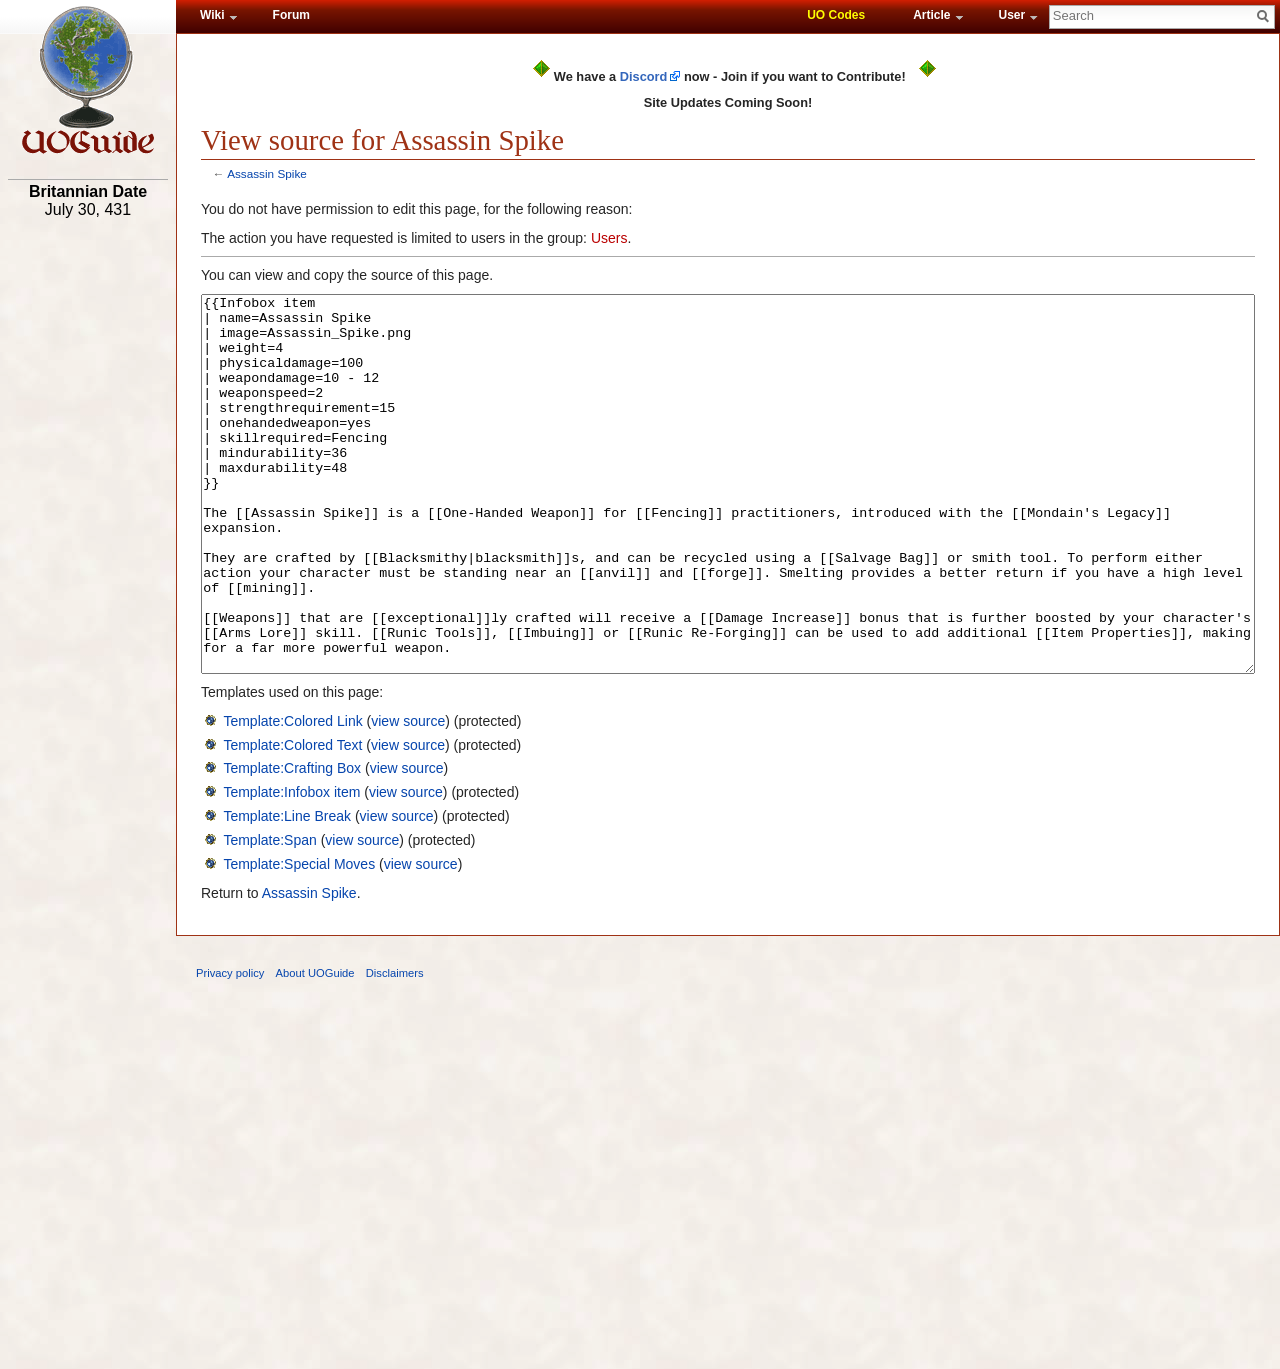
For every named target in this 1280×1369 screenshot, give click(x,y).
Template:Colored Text (292, 820)
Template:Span (269, 915)
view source (408, 796)
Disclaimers (395, 1048)
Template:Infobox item (291, 867)
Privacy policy (230, 1048)
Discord (644, 76)
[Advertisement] (88, 537)
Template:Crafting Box (292, 843)
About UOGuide (315, 1048)
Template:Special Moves (299, 939)
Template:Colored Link (292, 796)
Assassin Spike (267, 173)
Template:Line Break (287, 891)
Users (609, 238)
